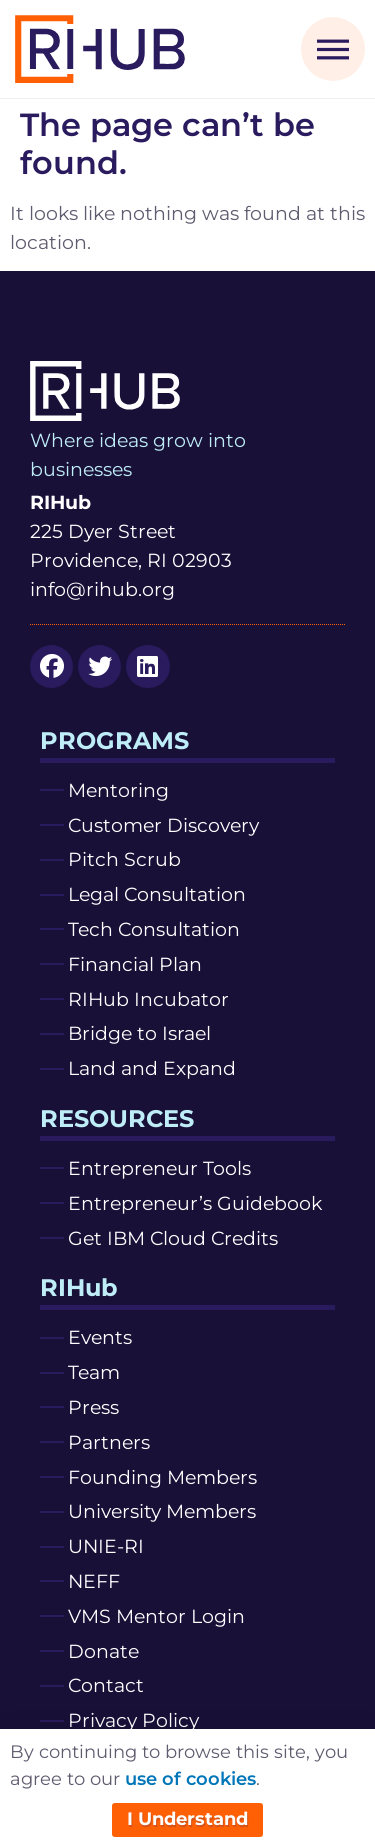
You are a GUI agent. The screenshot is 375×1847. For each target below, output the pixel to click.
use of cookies (190, 1779)
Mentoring (118, 790)
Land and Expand (152, 1068)
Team (94, 1372)
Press (93, 1407)
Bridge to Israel (139, 1033)
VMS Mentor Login (156, 1616)
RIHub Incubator (148, 999)
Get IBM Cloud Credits (173, 1238)
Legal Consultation (157, 894)
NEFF (94, 1581)
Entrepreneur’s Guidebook (195, 1203)
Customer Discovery (163, 825)
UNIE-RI (106, 1546)
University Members (162, 1511)
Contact (106, 1685)
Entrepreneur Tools (159, 1168)
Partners (109, 1442)
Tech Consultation (154, 929)
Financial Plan (135, 964)
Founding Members (162, 1477)
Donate (103, 1651)
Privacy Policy (133, 1720)
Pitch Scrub (124, 859)
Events (100, 1337)
